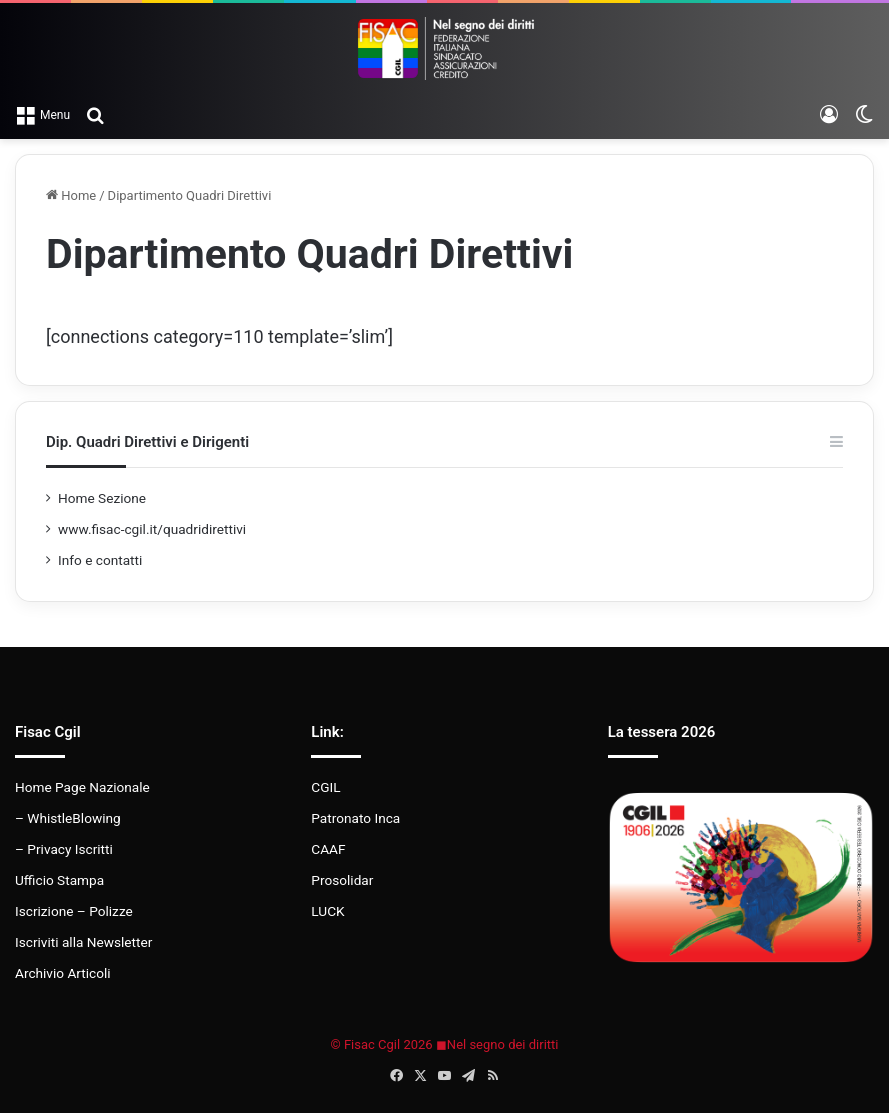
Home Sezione (102, 498)
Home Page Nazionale (82, 787)
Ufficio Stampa (59, 880)
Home (71, 195)
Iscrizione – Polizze (74, 911)
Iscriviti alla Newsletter (83, 942)
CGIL (325, 787)
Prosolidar (342, 880)
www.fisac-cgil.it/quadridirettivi (152, 529)
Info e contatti (100, 560)
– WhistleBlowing (68, 818)
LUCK (327, 911)
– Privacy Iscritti (64, 849)
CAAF (328, 849)
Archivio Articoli (63, 973)
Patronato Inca (355, 818)
